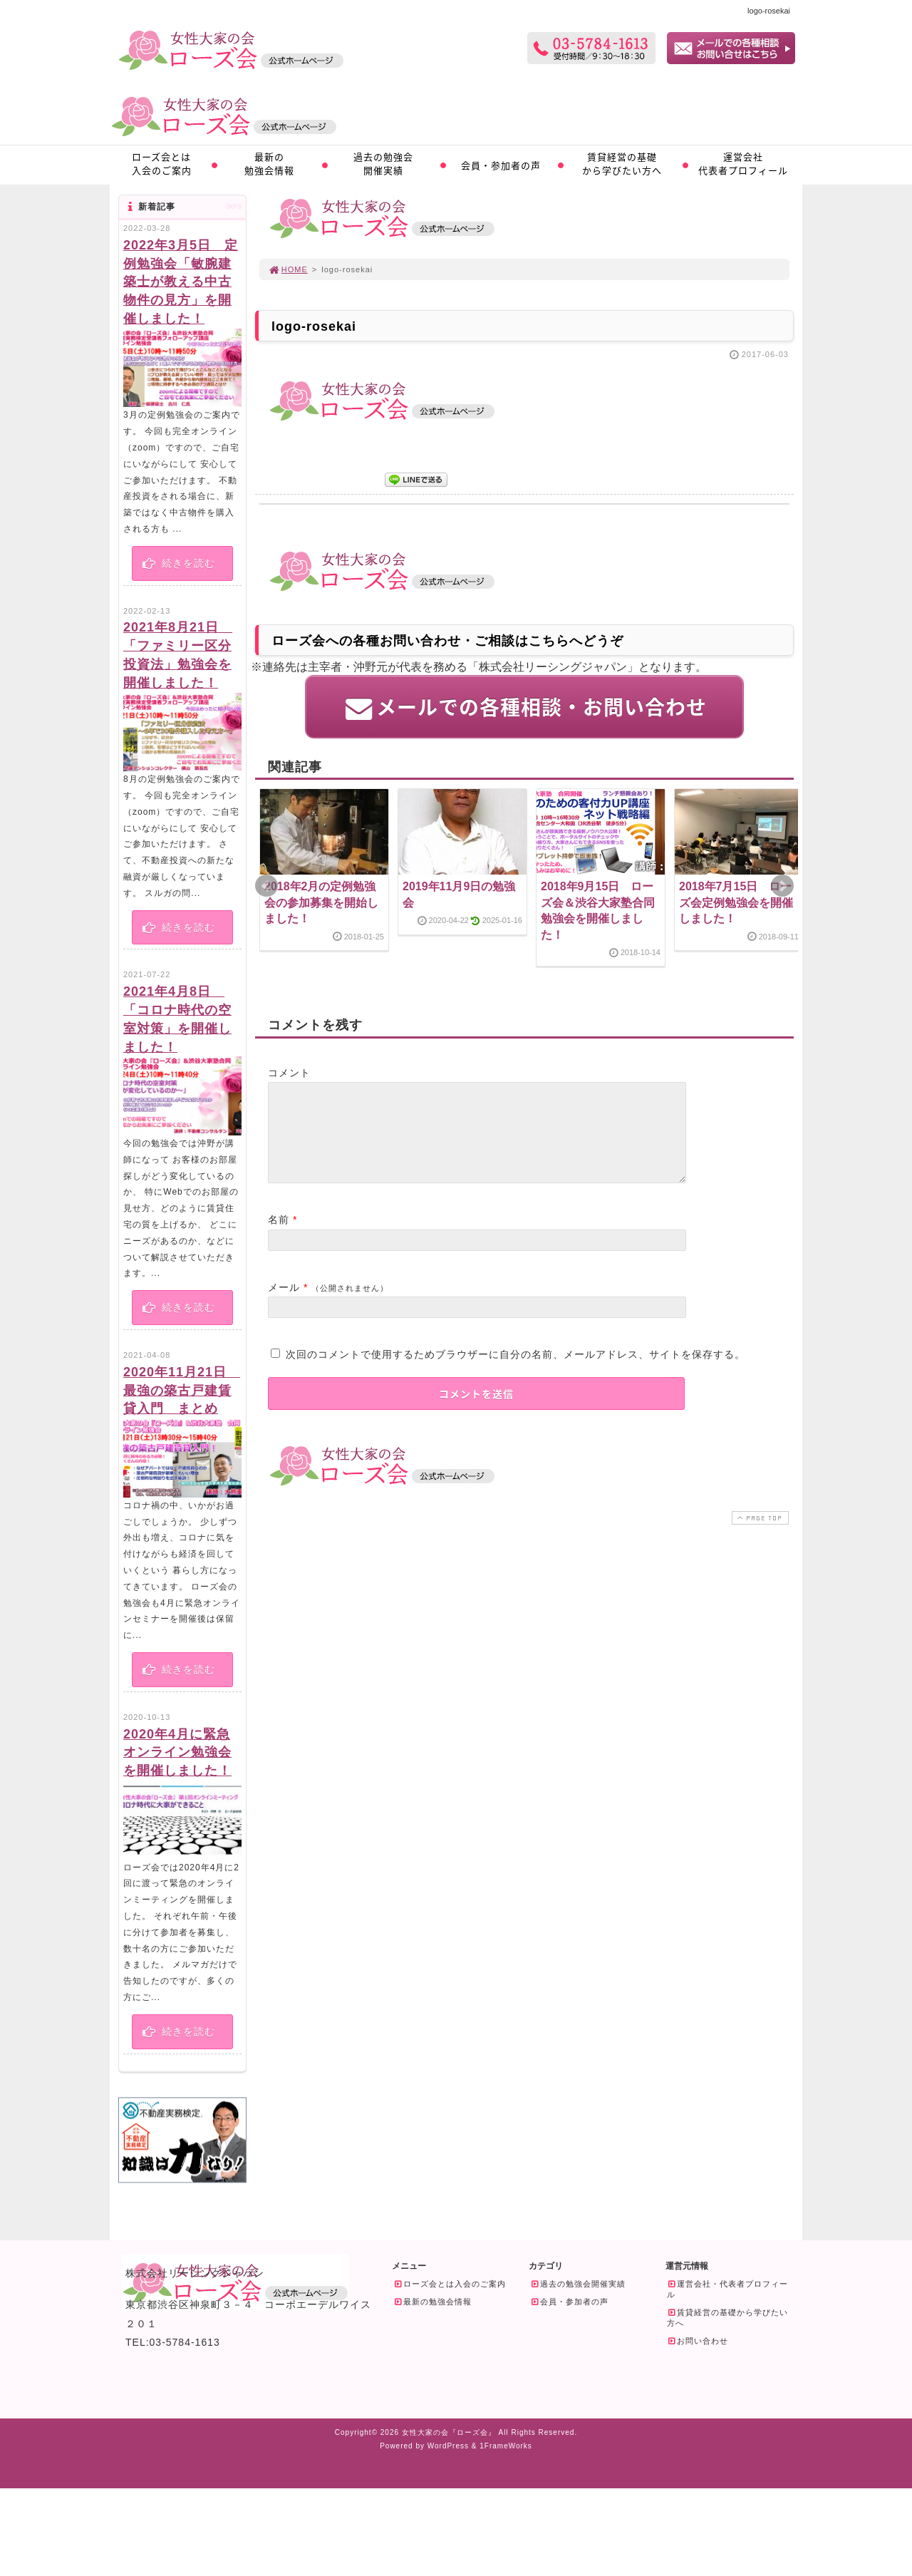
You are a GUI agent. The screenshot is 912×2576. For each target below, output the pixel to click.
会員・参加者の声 (501, 165)
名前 (278, 1236)
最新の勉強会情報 (269, 163)
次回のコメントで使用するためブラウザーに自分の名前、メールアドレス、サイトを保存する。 (515, 1371)
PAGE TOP (758, 1534)
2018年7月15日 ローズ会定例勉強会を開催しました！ (736, 902)
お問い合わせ (697, 2341)
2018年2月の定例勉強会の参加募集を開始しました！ (321, 902)
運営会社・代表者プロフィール (727, 2289)
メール (284, 1303)
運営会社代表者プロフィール (743, 163)
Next (782, 886)
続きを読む (178, 563)
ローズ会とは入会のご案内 (162, 163)
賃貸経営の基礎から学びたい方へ (622, 163)
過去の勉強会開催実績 (383, 163)
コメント (289, 1072)
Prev (266, 886)
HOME (288, 269)
